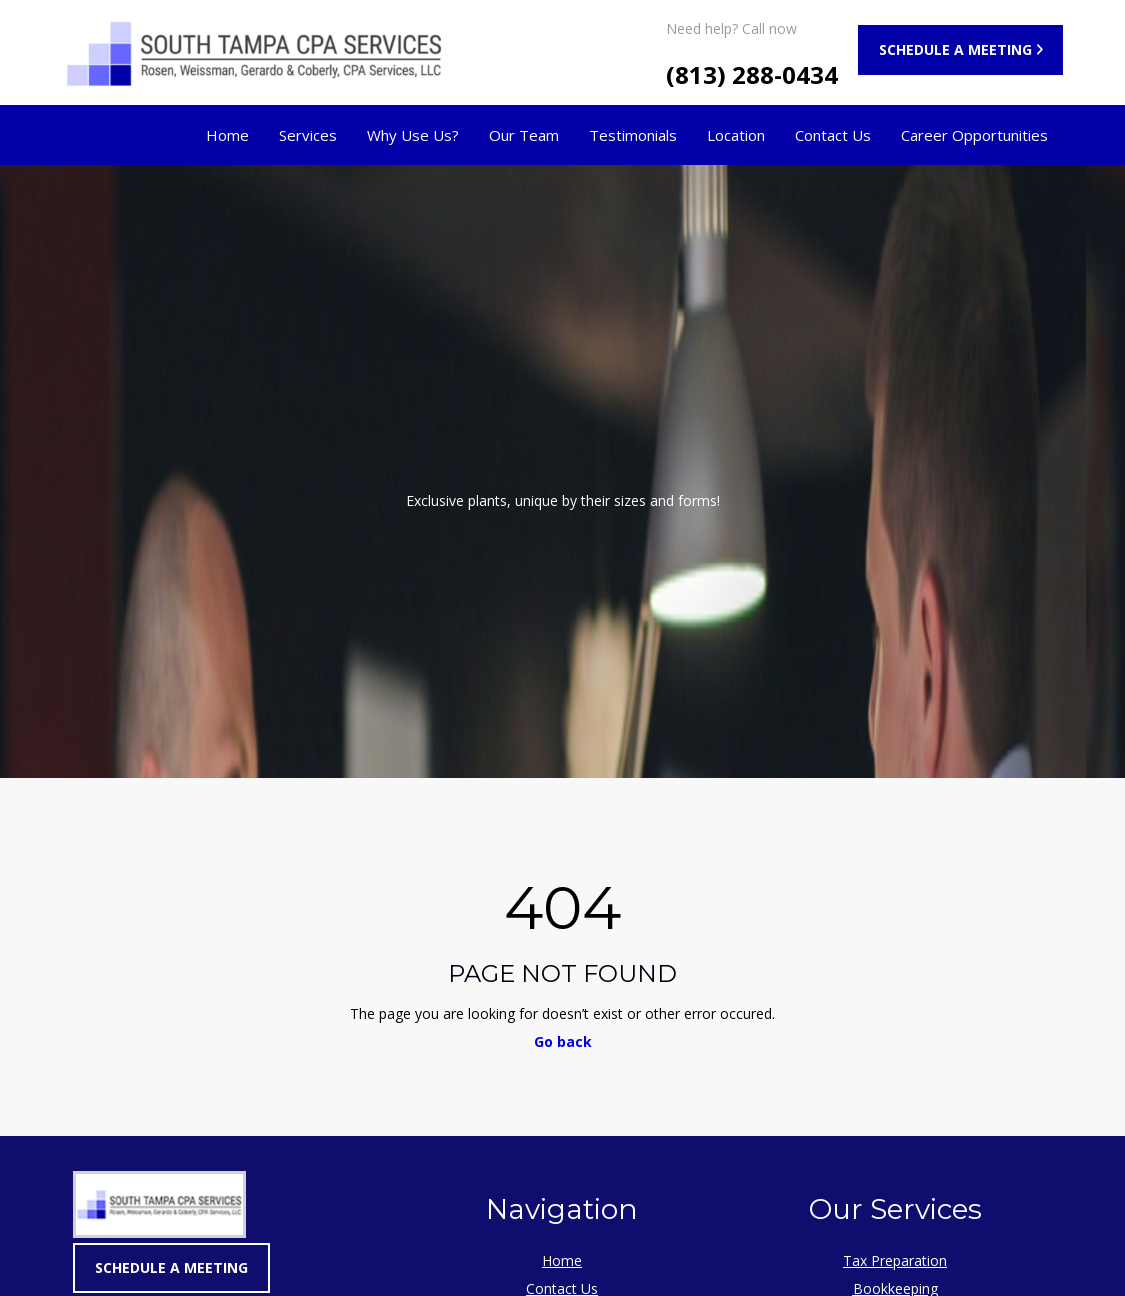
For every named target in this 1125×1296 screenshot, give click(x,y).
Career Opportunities (974, 135)
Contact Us (833, 135)
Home (227, 135)
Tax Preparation (895, 1260)
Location (736, 135)
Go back (563, 1041)
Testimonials (633, 135)
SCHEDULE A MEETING (955, 49)
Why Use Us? (413, 135)
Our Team (524, 135)
